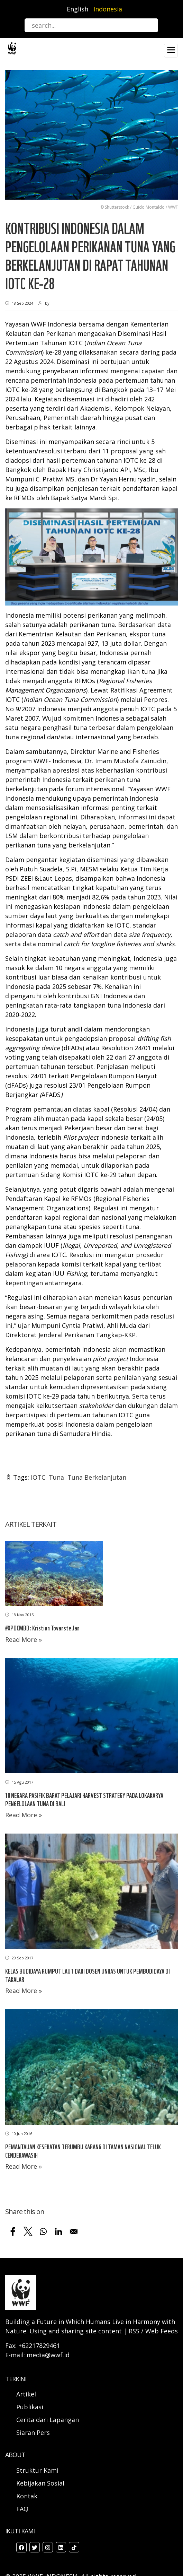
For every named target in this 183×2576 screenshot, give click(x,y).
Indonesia (107, 9)
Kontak (26, 2496)
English (77, 9)
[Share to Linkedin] (58, 2231)
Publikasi (29, 2407)
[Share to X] (28, 2231)
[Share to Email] (73, 2231)
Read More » (23, 1639)
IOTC (38, 1477)
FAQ (22, 2509)
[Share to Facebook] (13, 2231)
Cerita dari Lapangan (47, 2420)
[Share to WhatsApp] (43, 2231)
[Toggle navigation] (171, 51)
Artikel (27, 2394)
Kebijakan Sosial (40, 2483)
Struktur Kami (37, 2470)
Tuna (56, 1477)
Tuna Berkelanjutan (96, 1477)
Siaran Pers (33, 2432)
